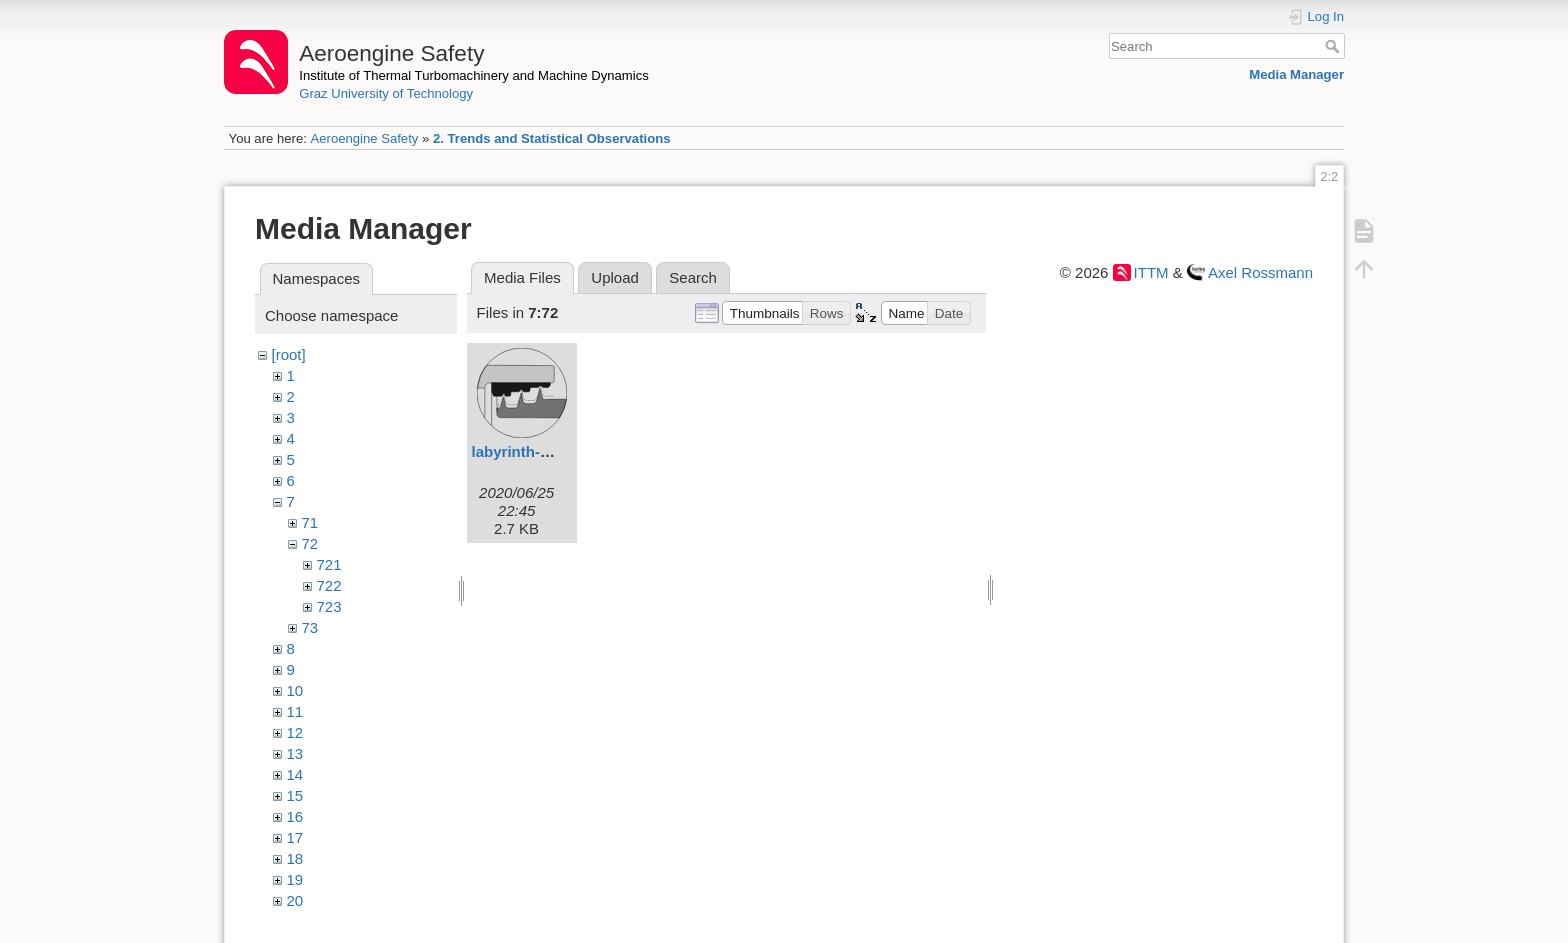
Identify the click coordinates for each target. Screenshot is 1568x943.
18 (295, 858)
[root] (289, 354)
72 (310, 543)
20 (295, 900)
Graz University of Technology (386, 93)
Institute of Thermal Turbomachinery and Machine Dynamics (474, 75)
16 (295, 816)
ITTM (1151, 272)
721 (329, 564)
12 (295, 732)
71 (310, 522)
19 (295, 879)
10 (295, 690)
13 (295, 753)
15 (295, 795)
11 (295, 711)
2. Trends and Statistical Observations (552, 138)
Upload (615, 277)
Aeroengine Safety (364, 138)
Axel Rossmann (1260, 272)
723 (329, 606)
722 (329, 585)
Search (1334, 46)
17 (295, 837)
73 (310, 627)
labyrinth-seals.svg (540, 451)
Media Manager (1296, 74)
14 (295, 774)
